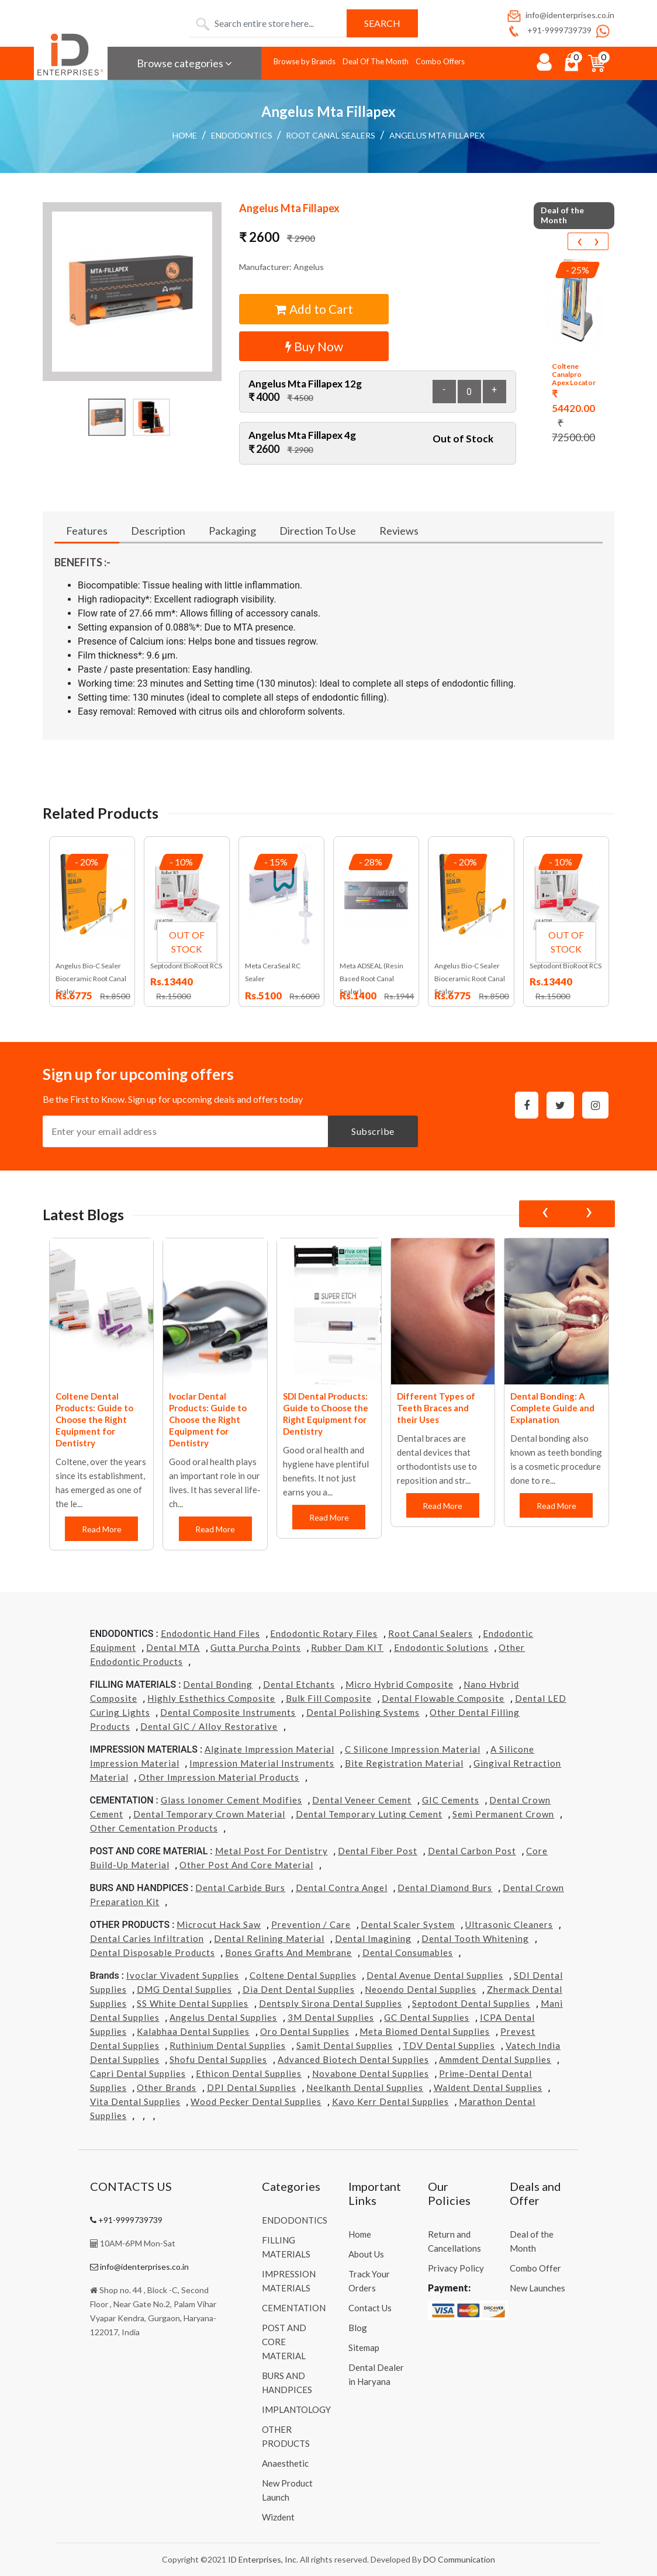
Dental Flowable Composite (443, 1698)
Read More (102, 1529)
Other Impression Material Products (219, 1777)
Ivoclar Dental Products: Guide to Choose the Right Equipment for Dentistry (208, 1419)
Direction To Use (317, 530)
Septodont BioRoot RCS (186, 965)
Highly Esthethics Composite (211, 1698)
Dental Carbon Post (472, 1851)
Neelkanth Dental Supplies (364, 2087)
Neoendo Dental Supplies (420, 1989)
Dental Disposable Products (152, 1952)
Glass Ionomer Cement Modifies (231, 1800)
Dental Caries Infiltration (147, 1938)
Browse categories (184, 63)
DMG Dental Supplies (184, 1989)
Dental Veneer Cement (362, 1800)
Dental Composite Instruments (228, 1712)
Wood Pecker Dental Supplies (256, 2101)
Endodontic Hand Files (210, 1633)
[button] (132, 291)
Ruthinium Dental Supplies (228, 2045)
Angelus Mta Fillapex (437, 135)
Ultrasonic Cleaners (509, 1924)
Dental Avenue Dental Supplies (434, 1975)
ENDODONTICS (241, 135)
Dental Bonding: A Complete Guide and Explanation (552, 1408)
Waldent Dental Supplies (488, 2087)
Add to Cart (314, 309)
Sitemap (363, 2347)
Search (382, 23)
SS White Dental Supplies (192, 2003)
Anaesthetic (285, 2463)
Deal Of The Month (376, 61)
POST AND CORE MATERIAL (284, 2341)
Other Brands (166, 2087)
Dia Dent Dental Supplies (299, 1989)
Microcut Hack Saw (219, 1924)
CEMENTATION (294, 2308)
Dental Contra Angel (342, 1887)
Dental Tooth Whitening (475, 1938)
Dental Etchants (299, 1684)
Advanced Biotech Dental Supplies (353, 2059)
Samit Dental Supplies (344, 2045)
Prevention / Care (311, 1924)
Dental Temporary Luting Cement (369, 1814)
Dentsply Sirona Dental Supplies (330, 2003)
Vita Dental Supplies (135, 2101)
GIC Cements (450, 1800)
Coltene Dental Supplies (303, 1975)
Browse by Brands (305, 61)
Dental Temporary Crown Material (209, 1814)
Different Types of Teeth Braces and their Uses (436, 1408)
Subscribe (373, 1131)
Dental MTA (173, 1647)
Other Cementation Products (154, 1828)
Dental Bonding (218, 1684)
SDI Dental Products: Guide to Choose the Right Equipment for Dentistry (325, 1413)
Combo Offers (440, 61)
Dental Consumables (407, 1952)
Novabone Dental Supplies (370, 2073)
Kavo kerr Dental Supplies (390, 2101)
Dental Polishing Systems (363, 1712)
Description (158, 530)
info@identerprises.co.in (560, 15)
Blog (357, 2327)
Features (87, 530)
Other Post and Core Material (246, 1865)
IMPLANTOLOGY (296, 2409)
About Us (366, 2254)
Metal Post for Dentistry (271, 1851)
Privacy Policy (456, 2268)
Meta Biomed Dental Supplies (424, 2031)
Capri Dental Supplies (138, 2073)
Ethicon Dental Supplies (249, 2073)
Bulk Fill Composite (329, 1698)
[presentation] (579, 241)
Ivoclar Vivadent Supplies (182, 1975)
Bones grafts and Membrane (288, 1952)
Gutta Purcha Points (255, 1647)
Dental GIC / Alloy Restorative (209, 1726)
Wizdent (278, 2517)
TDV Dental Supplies (449, 2045)
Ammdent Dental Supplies (495, 2059)
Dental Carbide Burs (240, 1887)
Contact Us (370, 2308)
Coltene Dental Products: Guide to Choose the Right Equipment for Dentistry (94, 1419)
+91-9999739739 (549, 30)
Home (184, 135)
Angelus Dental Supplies (223, 2017)
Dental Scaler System (408, 1924)
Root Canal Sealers (330, 135)
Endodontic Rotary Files (324, 1633)
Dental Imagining (373, 1938)
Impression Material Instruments (261, 1763)
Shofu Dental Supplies (218, 2059)
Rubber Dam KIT (347, 1647)
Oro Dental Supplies (305, 2031)
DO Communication (459, 2559)
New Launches (537, 2288)
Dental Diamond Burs (444, 1887)
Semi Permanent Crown (503, 1814)
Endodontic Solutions (441, 1647)
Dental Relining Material (269, 1938)
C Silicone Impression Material (412, 1749)
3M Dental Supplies (331, 2017)
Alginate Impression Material (269, 1749)
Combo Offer (535, 2268)
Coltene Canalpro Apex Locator (574, 374)
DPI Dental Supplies (251, 2087)
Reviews (399, 530)
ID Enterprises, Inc (262, 2559)
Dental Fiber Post (377, 1851)
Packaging (232, 530)
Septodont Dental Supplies (471, 2003)
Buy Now (314, 346)
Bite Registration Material (404, 1763)
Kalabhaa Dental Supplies (193, 2031)
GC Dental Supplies (426, 2017)
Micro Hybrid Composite (399, 1684)
